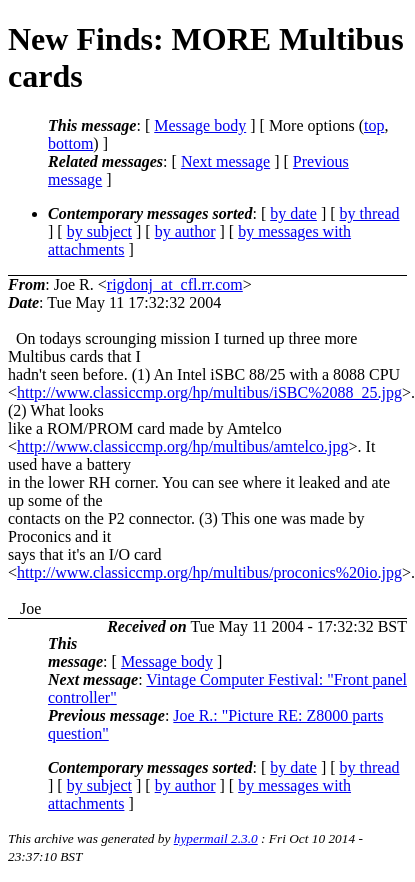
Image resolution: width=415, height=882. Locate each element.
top (374, 125)
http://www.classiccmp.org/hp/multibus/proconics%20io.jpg (209, 572)
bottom (70, 143)
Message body (200, 125)
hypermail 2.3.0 (216, 838)
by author (185, 231)
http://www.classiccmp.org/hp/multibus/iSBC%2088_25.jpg (209, 392)
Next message (225, 161)
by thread (370, 213)
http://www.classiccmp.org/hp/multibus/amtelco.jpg (183, 446)
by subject (99, 231)
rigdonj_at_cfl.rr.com (175, 284)
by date (293, 213)
